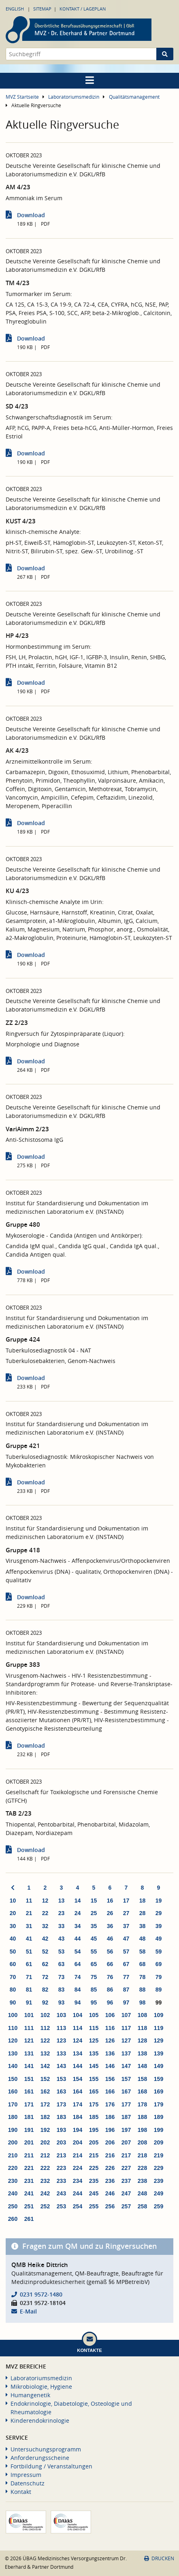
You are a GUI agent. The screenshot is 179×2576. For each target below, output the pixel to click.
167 (126, 2091)
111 (29, 2028)
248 (142, 2193)
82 (45, 1989)
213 (61, 2155)
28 (142, 1913)
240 (12, 2193)
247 (126, 2193)
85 (94, 1989)
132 (45, 2053)
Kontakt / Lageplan (83, 9)
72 (45, 1977)
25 (94, 1913)
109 (158, 2015)
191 (29, 2130)
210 (12, 2155)
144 (77, 2066)
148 (142, 2066)
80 (13, 1989)
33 (61, 1926)
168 (142, 2091)
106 (110, 2015)
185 (93, 2117)
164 (77, 2091)
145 (93, 2066)
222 (45, 2168)
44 (78, 1938)
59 (159, 1951)
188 (142, 2117)
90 (13, 2002)
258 (142, 2206)
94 (78, 2002)
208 (142, 2142)
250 (12, 2206)
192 (45, 2130)
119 (158, 2028)
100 (12, 2015)
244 (77, 2193)
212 (45, 2155)
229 (158, 2168)
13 (61, 1900)
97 (126, 2002)
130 (12, 2053)
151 (29, 2079)
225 (93, 2168)
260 (12, 2219)
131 (29, 2053)
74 (78, 1977)
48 (142, 1938)
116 (110, 2028)
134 (77, 2053)
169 (158, 2091)
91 (29, 2002)
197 (126, 2130)
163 (61, 2091)
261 (29, 2219)
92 (45, 2002)
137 (126, 2053)
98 (142, 2002)
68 (142, 1964)
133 (61, 2053)
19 (159, 1900)
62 (45, 1964)
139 (158, 2053)
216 (110, 2155)
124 (77, 2040)
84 (78, 1989)
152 (45, 2079)
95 (94, 2002)
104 (77, 2015)
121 (29, 2040)
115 (93, 2028)
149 (158, 2066)
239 (158, 2181)
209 (158, 2142)
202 (45, 2142)
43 (61, 1938)
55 (94, 1951)
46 (110, 1938)
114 (77, 2028)
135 (93, 2053)
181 (29, 2117)
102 (45, 2015)
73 (61, 1977)
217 (126, 2155)
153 (61, 2079)
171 (29, 2104)
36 (110, 1926)
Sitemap (42, 9)
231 (29, 2181)
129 (158, 2040)
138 (142, 2053)
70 (13, 1977)
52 (45, 1951)
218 (142, 2155)
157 (126, 2079)
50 (13, 1951)
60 (13, 1964)
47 (126, 1938)
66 (110, 1964)
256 (110, 2206)
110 (12, 2028)
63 (61, 1964)
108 (142, 2015)
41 (29, 1938)
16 (110, 1900)
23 (61, 1913)
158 (142, 2079)
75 (94, 1977)
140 (12, 2066)
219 (158, 2155)
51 (29, 1951)
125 (93, 2040)
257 (126, 2206)
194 (77, 2130)
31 (29, 1926)
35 (94, 1926)
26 (110, 1913)
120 (12, 2040)
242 (45, 2193)
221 (29, 2168)
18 (142, 1900)
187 (126, 2117)
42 (45, 1938)
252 (45, 2206)
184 (77, 2117)
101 (29, 2015)
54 (78, 1951)
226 (110, 2168)
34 (78, 1926)
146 (110, 2066)
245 (93, 2193)
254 (77, 2206)
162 (45, 2091)
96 (110, 2002)
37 (126, 1926)
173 (61, 2104)
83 (61, 1989)
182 (45, 2117)
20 (13, 1913)
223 (61, 2168)
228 (142, 2168)
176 (110, 2104)
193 (61, 2130)
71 (29, 1977)
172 (45, 2104)
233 (61, 2181)
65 (94, 1964)
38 (142, 1926)
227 (126, 2168)
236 (110, 2181)
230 (12, 2181)
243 (61, 2193)
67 (126, 1964)
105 (93, 2015)
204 (77, 2142)
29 (159, 1913)
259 (158, 2206)
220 (12, 2168)
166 (110, 2091)
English (15, 9)
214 (77, 2155)
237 (126, 2181)
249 (158, 2193)
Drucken (159, 2558)
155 (93, 2079)
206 (110, 2142)
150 (12, 2079)
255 (93, 2206)
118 (142, 2028)
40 (13, 1938)
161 (29, 2091)
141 (29, 2066)
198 (142, 2130)
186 (110, 2117)
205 (93, 2142)
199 (158, 2130)
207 (126, 2142)
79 (159, 1977)
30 (13, 1926)
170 (12, 2104)
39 (159, 1926)
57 (126, 1951)
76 (110, 1977)
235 (93, 2181)
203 (61, 2142)
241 (29, 2193)
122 (45, 2040)
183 (61, 2117)
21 (29, 1913)
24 (78, 1913)
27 (126, 1913)
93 (61, 2002)
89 (159, 1989)
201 (29, 2142)
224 (77, 2168)
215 (93, 2155)
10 (13, 1900)
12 (45, 1900)
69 (159, 1964)
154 (77, 2079)
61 (29, 1964)
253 (61, 2206)
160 (12, 2091)
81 (29, 1989)
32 (45, 1926)
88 (142, 1989)
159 (158, 2079)
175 (93, 2104)
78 (142, 1977)
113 (61, 2028)
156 (110, 2079)
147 (126, 2066)
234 (77, 2181)
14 (78, 1900)
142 (45, 2066)
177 (126, 2104)
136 (110, 2053)
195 (93, 2130)
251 (29, 2206)
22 (45, 1913)
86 (110, 1989)
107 (126, 2015)
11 (29, 1900)
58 (142, 1951)
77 (126, 1977)
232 (45, 2181)
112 (45, 2028)
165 (93, 2091)
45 (94, 1938)
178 (142, 2104)
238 (142, 2181)
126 (110, 2040)
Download (31, 215)
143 (61, 2066)
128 (142, 2040)
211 (29, 2155)
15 (94, 1900)
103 (61, 2015)
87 (126, 1989)
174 (77, 2104)
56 (110, 1951)
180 (12, 2117)
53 (61, 1951)
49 (159, 1938)
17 (126, 1900)
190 (12, 2130)
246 (110, 2193)
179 (158, 2104)
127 (126, 2040)
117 (126, 2028)
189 (158, 2117)
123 (61, 2040)
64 (78, 1964)
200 (12, 2142)
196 (110, 2130)
